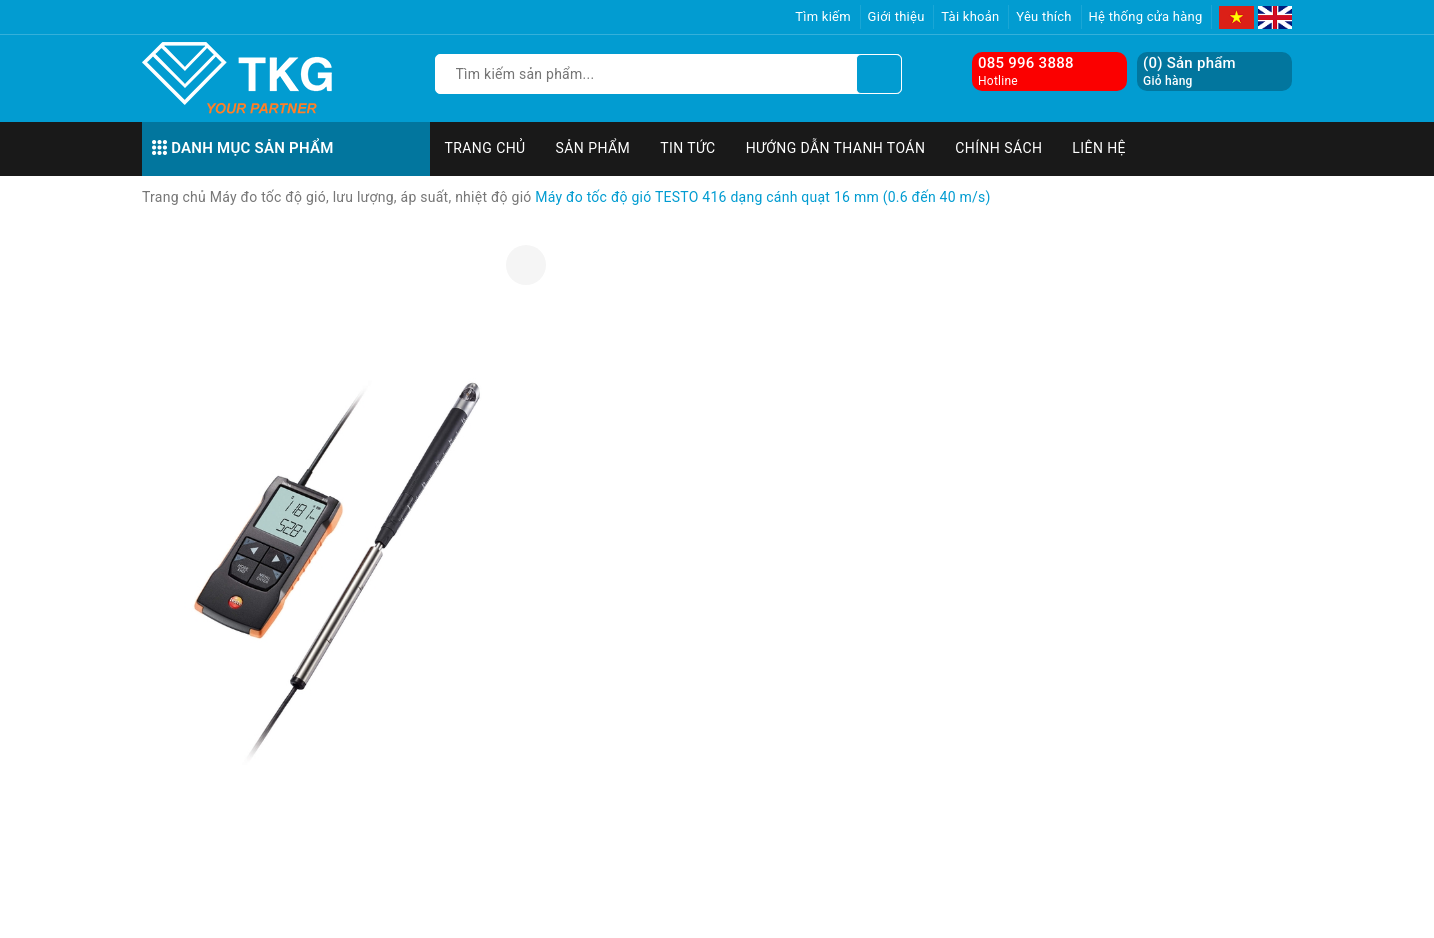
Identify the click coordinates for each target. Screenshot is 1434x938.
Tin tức (688, 148)
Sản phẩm (593, 148)
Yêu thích (1044, 16)
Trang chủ (485, 148)
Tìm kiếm (823, 16)
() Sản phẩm (1189, 71)
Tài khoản (970, 16)
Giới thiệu (896, 16)
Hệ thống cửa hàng (1146, 16)
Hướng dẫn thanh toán (836, 148)
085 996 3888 (1026, 63)
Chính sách (998, 148)
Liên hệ (1099, 148)
